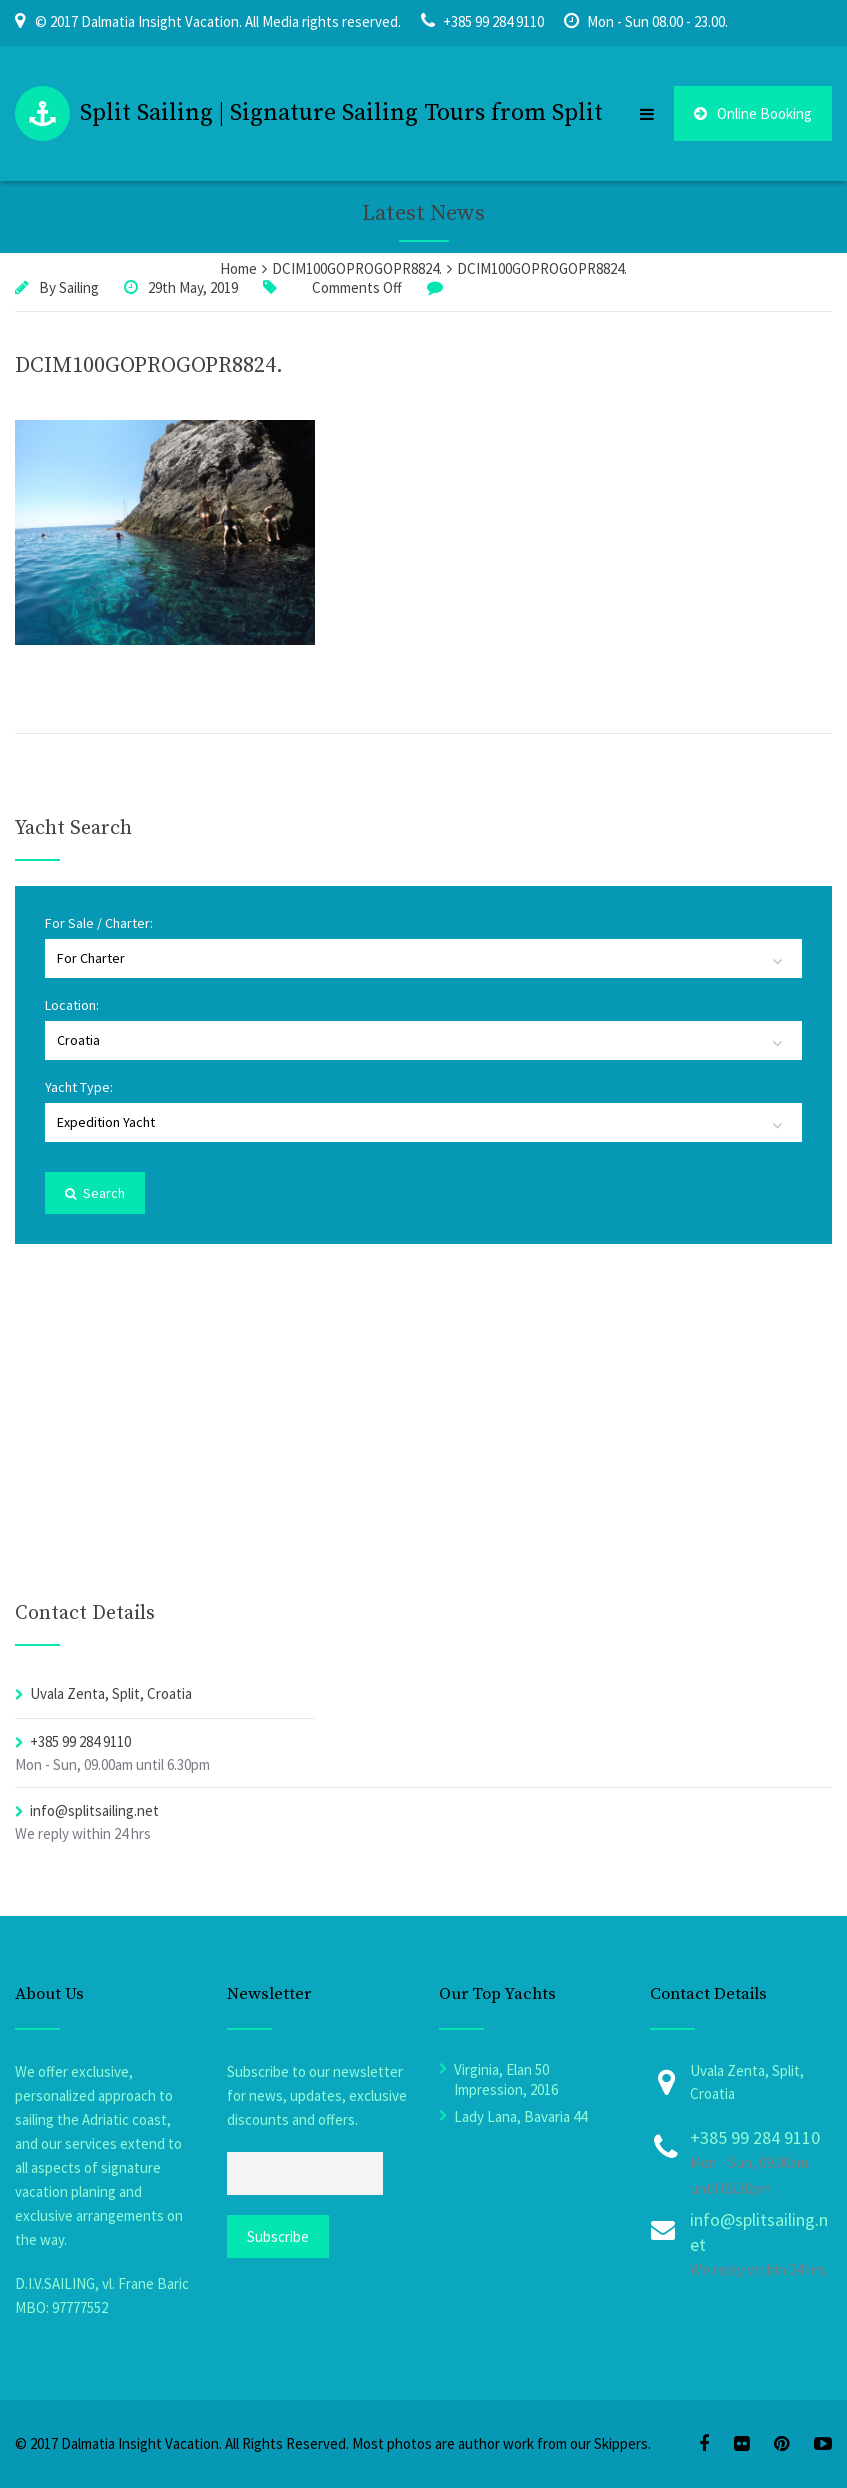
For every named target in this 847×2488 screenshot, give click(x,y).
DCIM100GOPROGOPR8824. (149, 365)
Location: (72, 1005)
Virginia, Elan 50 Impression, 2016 (506, 2079)
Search (95, 1193)
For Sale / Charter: (99, 923)
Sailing (79, 287)
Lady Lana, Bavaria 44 (520, 2116)
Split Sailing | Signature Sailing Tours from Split (341, 113)
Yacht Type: (79, 1087)
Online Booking (753, 113)
